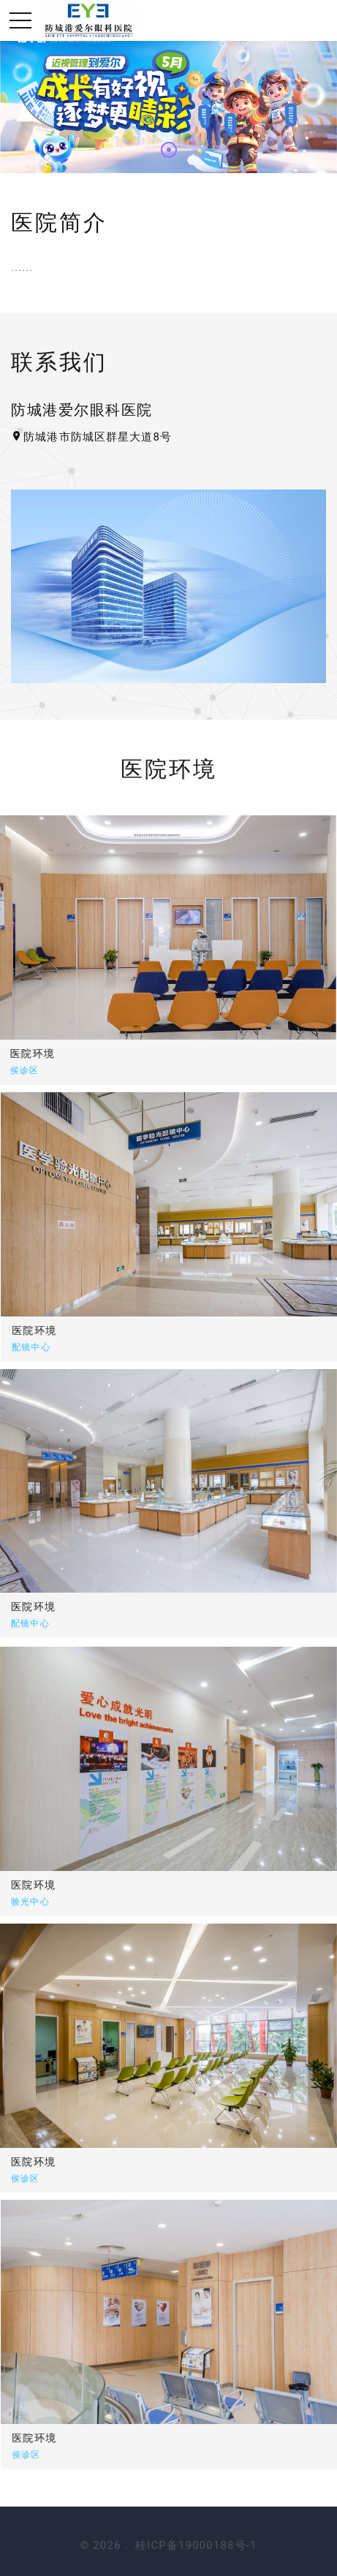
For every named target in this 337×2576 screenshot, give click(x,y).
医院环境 (150, 1330)
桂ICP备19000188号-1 (196, 2545)
